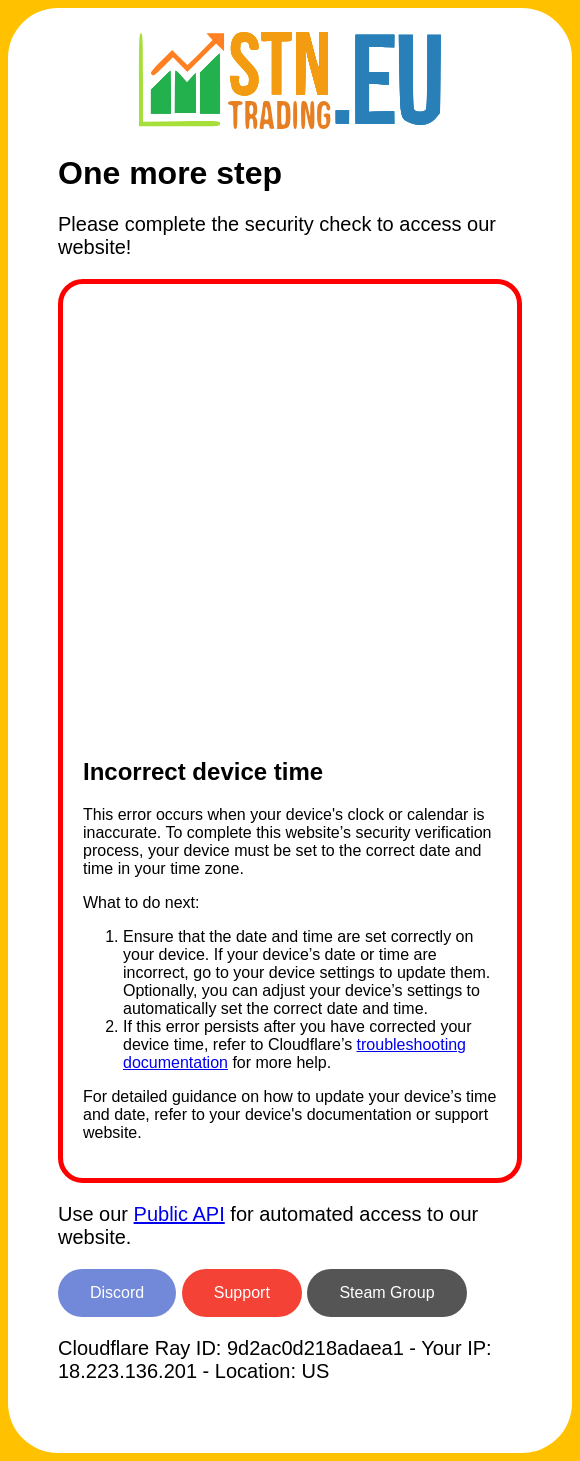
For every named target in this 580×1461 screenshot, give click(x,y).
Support (242, 1292)
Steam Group (386, 1292)
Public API (179, 1214)
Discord (117, 1292)
